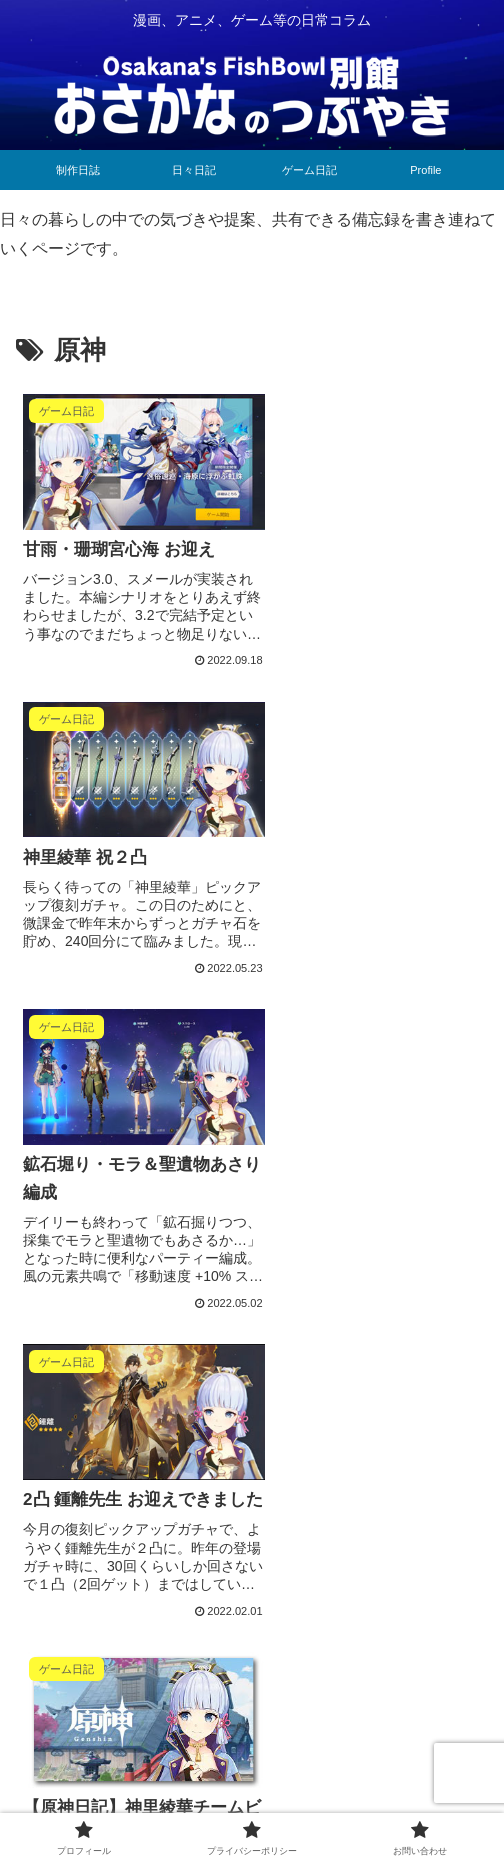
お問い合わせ (415, 1798)
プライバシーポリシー (252, 1798)
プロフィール (89, 1798)
